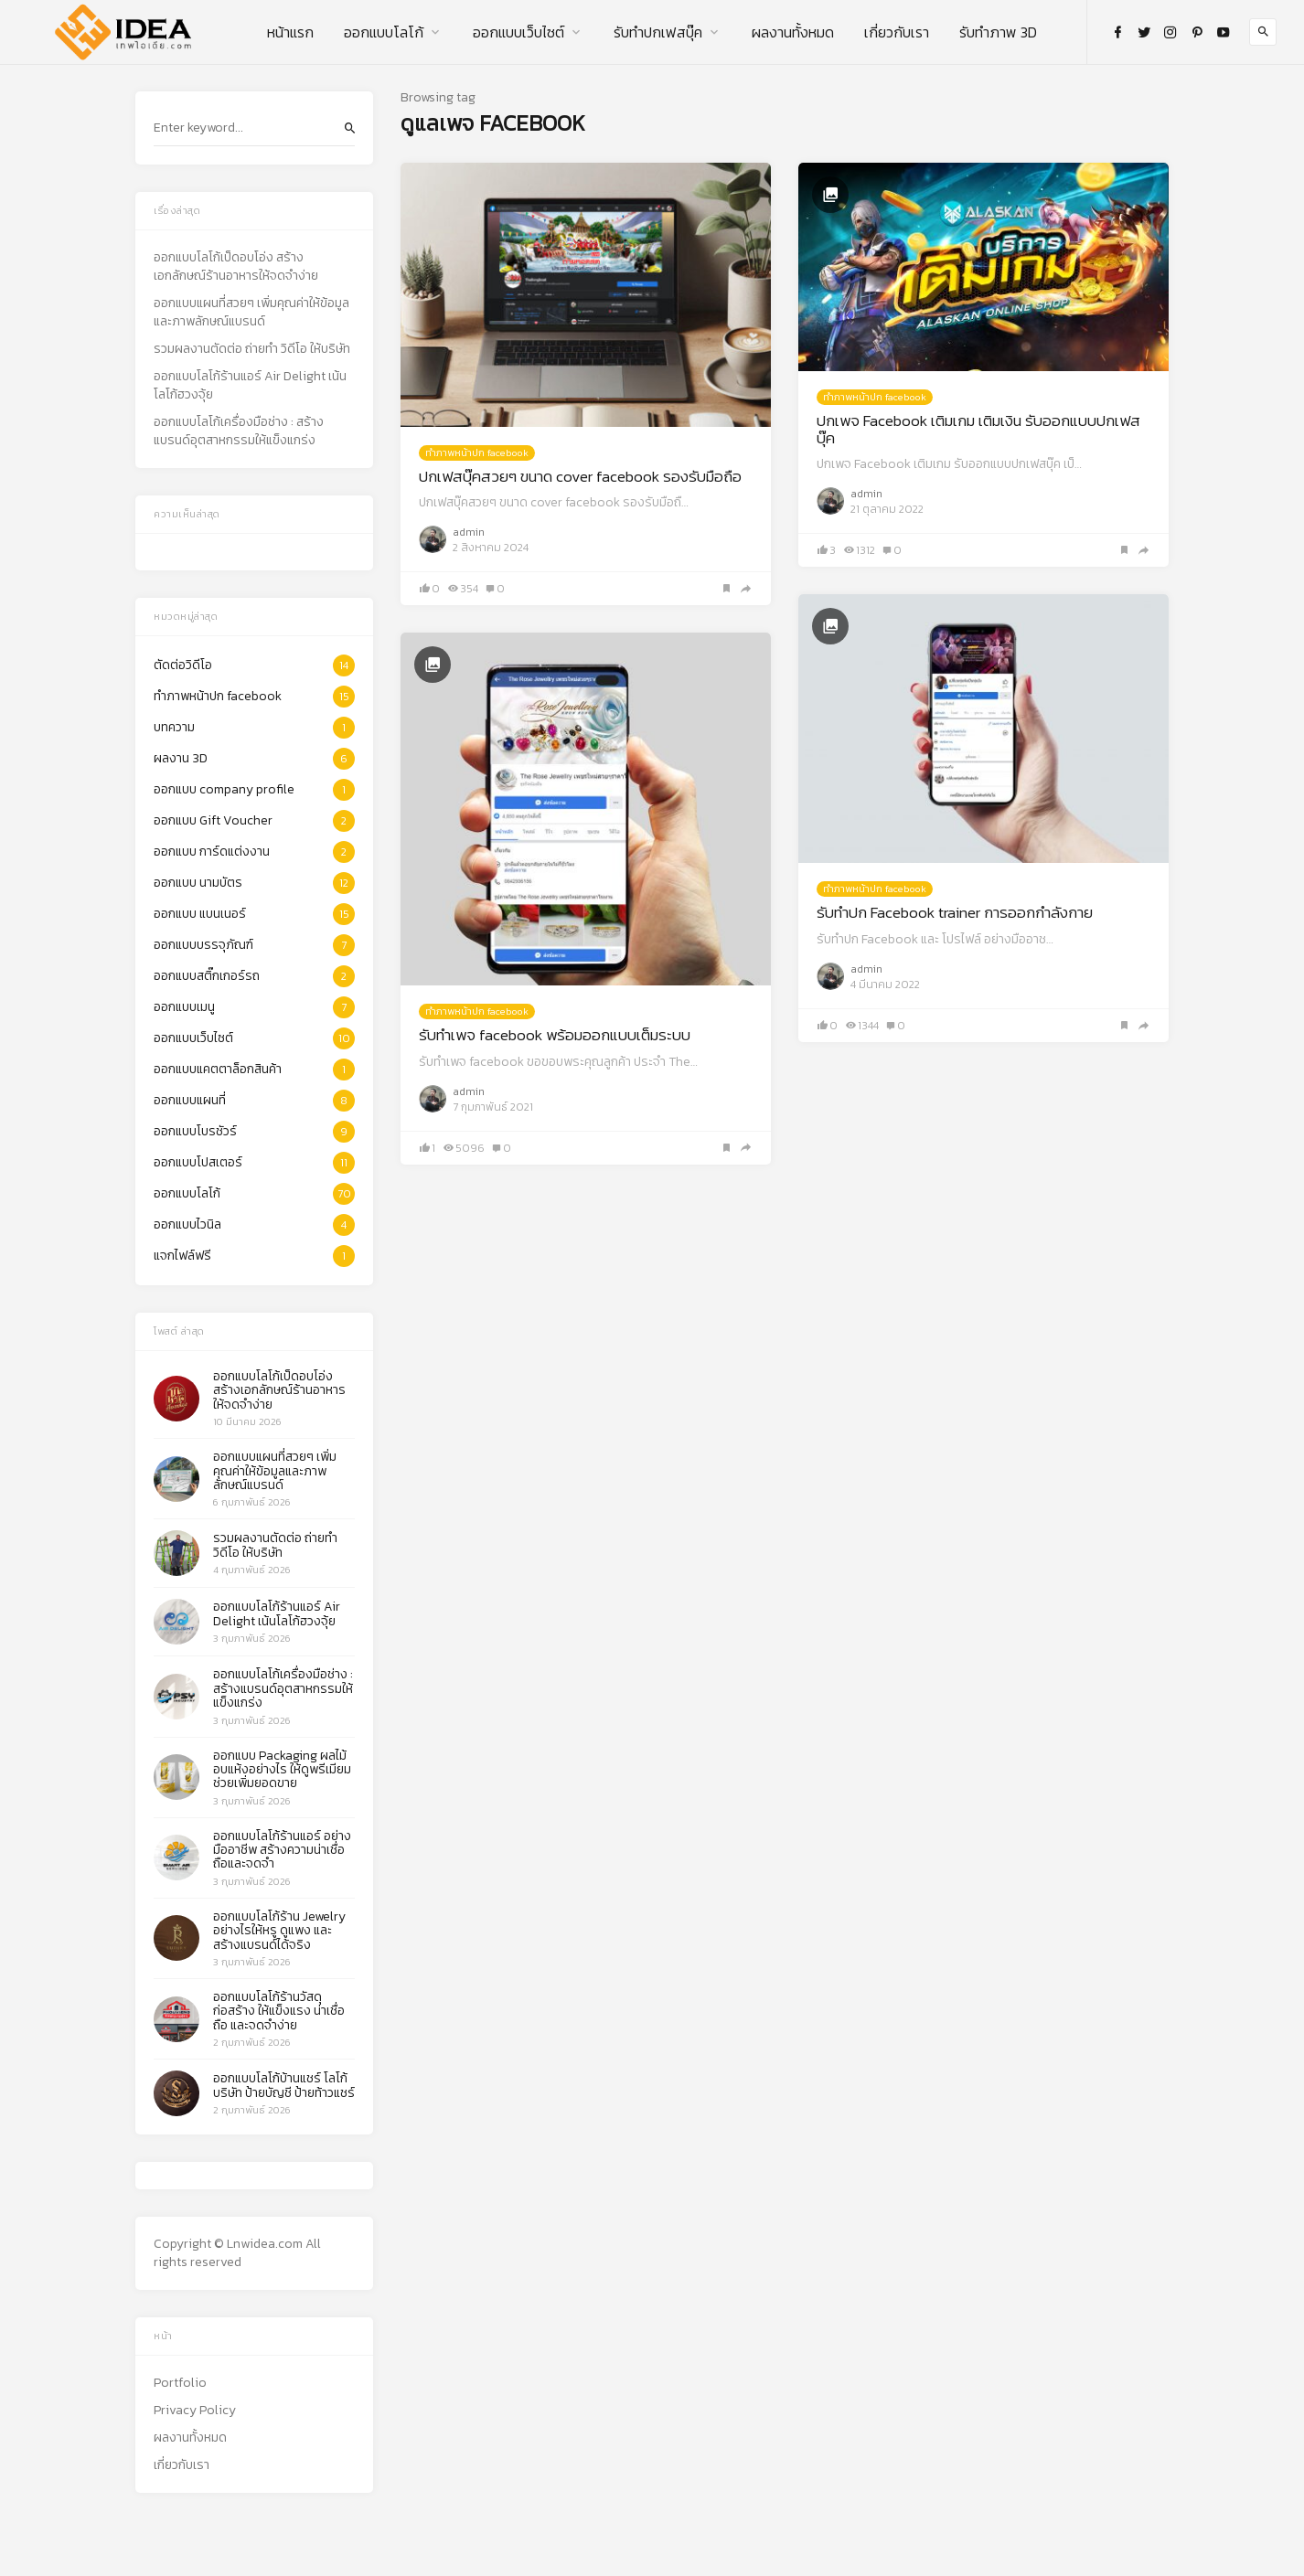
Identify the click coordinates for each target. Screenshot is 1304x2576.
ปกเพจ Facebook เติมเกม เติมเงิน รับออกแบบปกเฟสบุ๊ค (978, 429)
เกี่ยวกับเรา (896, 32)
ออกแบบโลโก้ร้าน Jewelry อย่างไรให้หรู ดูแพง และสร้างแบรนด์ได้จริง (279, 1930)
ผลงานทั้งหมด (793, 32)
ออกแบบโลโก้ (383, 32)
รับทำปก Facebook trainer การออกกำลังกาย (955, 912)
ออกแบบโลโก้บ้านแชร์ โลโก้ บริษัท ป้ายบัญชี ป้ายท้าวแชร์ (284, 2085)
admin (469, 532)
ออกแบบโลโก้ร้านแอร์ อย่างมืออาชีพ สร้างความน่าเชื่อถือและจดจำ (282, 1850)
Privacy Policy (195, 2410)
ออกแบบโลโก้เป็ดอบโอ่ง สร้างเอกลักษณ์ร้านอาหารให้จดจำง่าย (236, 267)
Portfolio (180, 2383)
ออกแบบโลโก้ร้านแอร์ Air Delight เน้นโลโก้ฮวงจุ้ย (250, 385)
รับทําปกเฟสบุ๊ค (658, 32)
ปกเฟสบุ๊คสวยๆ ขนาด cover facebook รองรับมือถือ (580, 476)
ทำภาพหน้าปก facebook (477, 452)
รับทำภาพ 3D (998, 32)
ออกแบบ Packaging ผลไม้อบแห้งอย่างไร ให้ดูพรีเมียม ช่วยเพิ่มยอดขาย (282, 1770)
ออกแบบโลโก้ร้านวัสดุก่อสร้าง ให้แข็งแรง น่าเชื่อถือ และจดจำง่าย (279, 2011)
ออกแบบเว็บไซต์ (518, 32)
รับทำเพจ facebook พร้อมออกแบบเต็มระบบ (554, 1035)
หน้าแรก (290, 32)
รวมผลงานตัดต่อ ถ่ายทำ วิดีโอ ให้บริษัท (252, 349)
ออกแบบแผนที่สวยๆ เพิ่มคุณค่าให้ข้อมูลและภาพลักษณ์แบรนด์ (251, 312)
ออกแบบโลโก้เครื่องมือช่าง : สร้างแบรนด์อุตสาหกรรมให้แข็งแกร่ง (239, 431)
